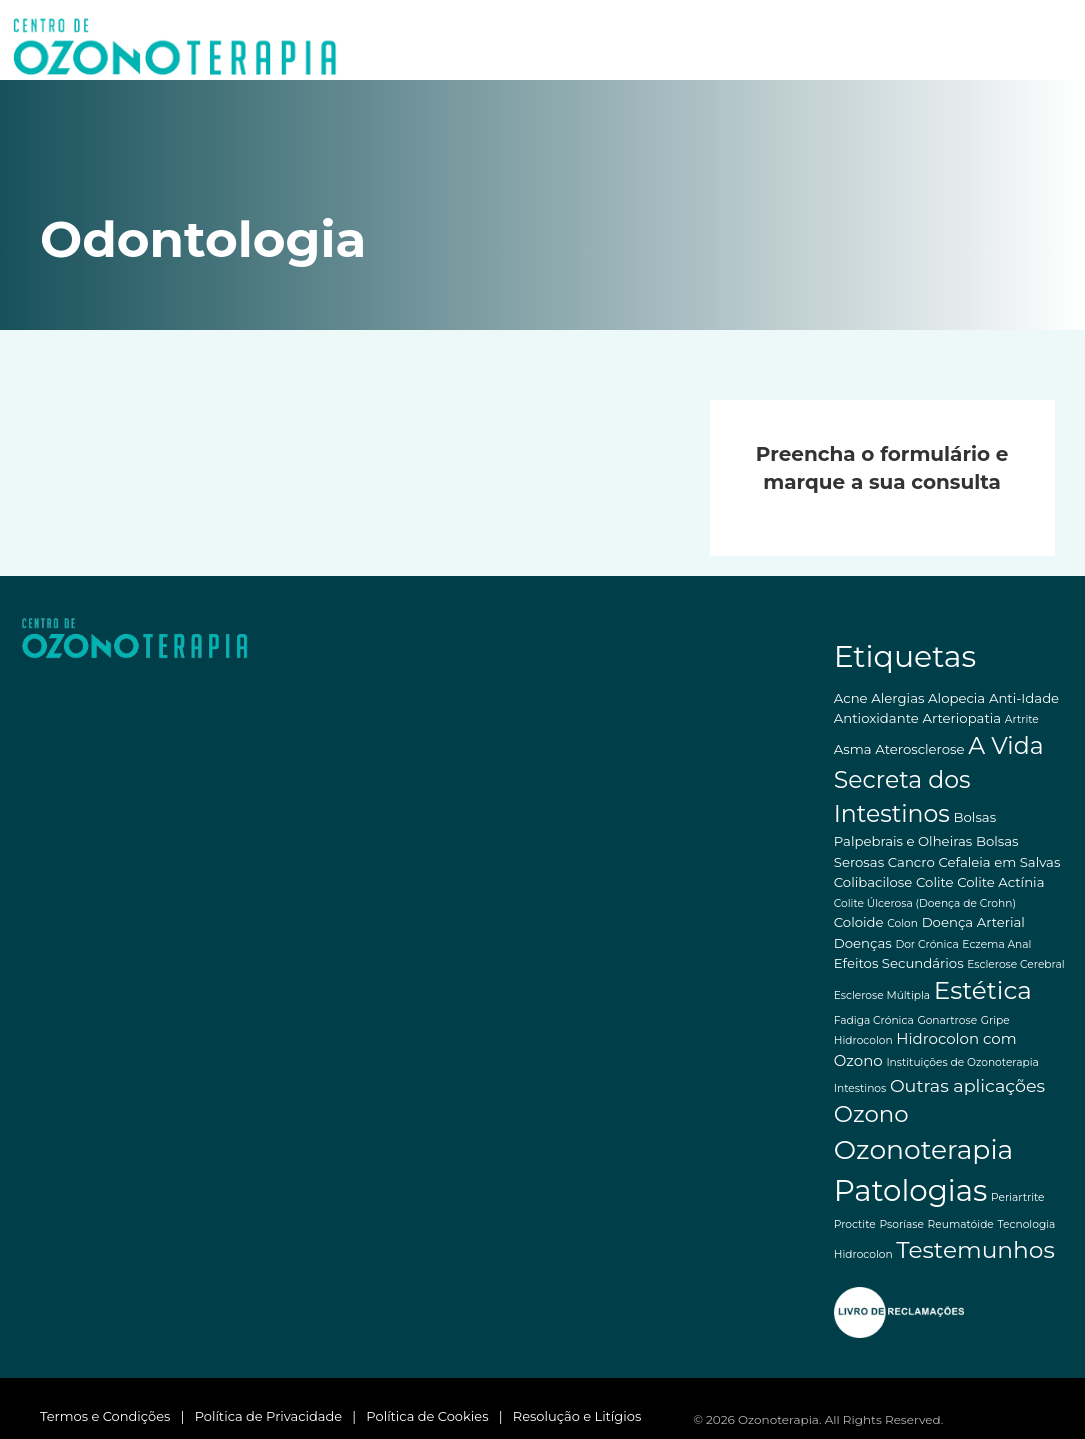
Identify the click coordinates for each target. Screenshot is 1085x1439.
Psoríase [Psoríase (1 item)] (901, 1224)
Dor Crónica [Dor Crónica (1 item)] (926, 944)
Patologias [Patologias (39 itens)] (911, 1190)
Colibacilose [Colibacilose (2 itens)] (873, 882)
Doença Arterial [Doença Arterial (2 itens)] (973, 922)
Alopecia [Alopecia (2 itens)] (956, 698)
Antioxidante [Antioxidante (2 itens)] (876, 718)
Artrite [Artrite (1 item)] (1022, 719)
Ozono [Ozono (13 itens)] (871, 1114)
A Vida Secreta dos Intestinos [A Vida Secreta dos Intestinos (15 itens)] (939, 779)
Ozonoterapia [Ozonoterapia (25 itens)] (924, 1149)
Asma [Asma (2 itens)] (853, 749)
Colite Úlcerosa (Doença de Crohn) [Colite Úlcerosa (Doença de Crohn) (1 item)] (925, 903)
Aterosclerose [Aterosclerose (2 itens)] (919, 749)
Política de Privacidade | (281, 1416)
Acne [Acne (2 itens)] (851, 698)
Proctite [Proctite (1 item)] (855, 1224)
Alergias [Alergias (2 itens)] (897, 698)
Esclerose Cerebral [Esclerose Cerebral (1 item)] (1015, 964)
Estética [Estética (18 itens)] (983, 990)
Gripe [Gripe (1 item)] (995, 1020)
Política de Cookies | (439, 1416)
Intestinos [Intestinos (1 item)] (860, 1088)
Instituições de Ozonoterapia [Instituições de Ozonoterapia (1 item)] (962, 1062)
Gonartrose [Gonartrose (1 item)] (947, 1020)
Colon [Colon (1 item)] (902, 923)
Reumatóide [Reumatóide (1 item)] (961, 1224)
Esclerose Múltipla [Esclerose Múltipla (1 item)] (882, 995)
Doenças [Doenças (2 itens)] (863, 943)
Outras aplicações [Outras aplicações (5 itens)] (967, 1085)
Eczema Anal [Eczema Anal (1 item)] (996, 944)
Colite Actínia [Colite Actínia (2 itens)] (1000, 882)
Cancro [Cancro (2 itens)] (911, 862)
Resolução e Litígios (577, 1416)
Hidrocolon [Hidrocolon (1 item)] (863, 1040)
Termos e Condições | (117, 1416)
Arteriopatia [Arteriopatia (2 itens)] (961, 718)
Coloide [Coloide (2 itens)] (859, 922)
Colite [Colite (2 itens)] (935, 882)
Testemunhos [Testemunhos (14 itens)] (975, 1249)
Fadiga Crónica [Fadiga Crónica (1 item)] (874, 1020)
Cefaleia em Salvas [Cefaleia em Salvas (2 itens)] (999, 862)
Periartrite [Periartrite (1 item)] (1018, 1197)
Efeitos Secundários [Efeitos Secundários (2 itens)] (899, 963)
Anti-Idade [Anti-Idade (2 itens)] (1024, 698)
